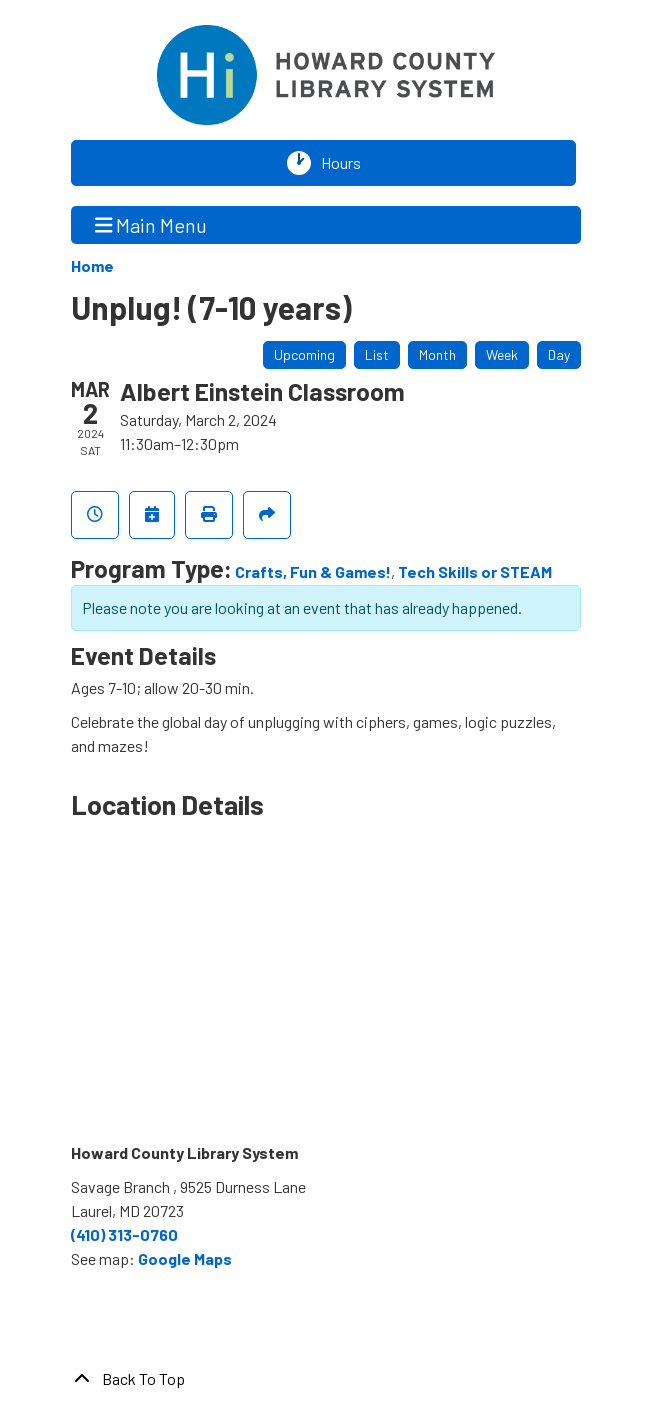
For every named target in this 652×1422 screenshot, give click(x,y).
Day (559, 354)
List (377, 354)
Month (437, 354)
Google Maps (185, 1258)
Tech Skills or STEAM (475, 571)
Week (502, 354)
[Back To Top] (326, 1379)
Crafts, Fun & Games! (313, 571)
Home (92, 265)
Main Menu (151, 224)
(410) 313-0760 (124, 1234)
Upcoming (304, 354)
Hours (345, 163)
